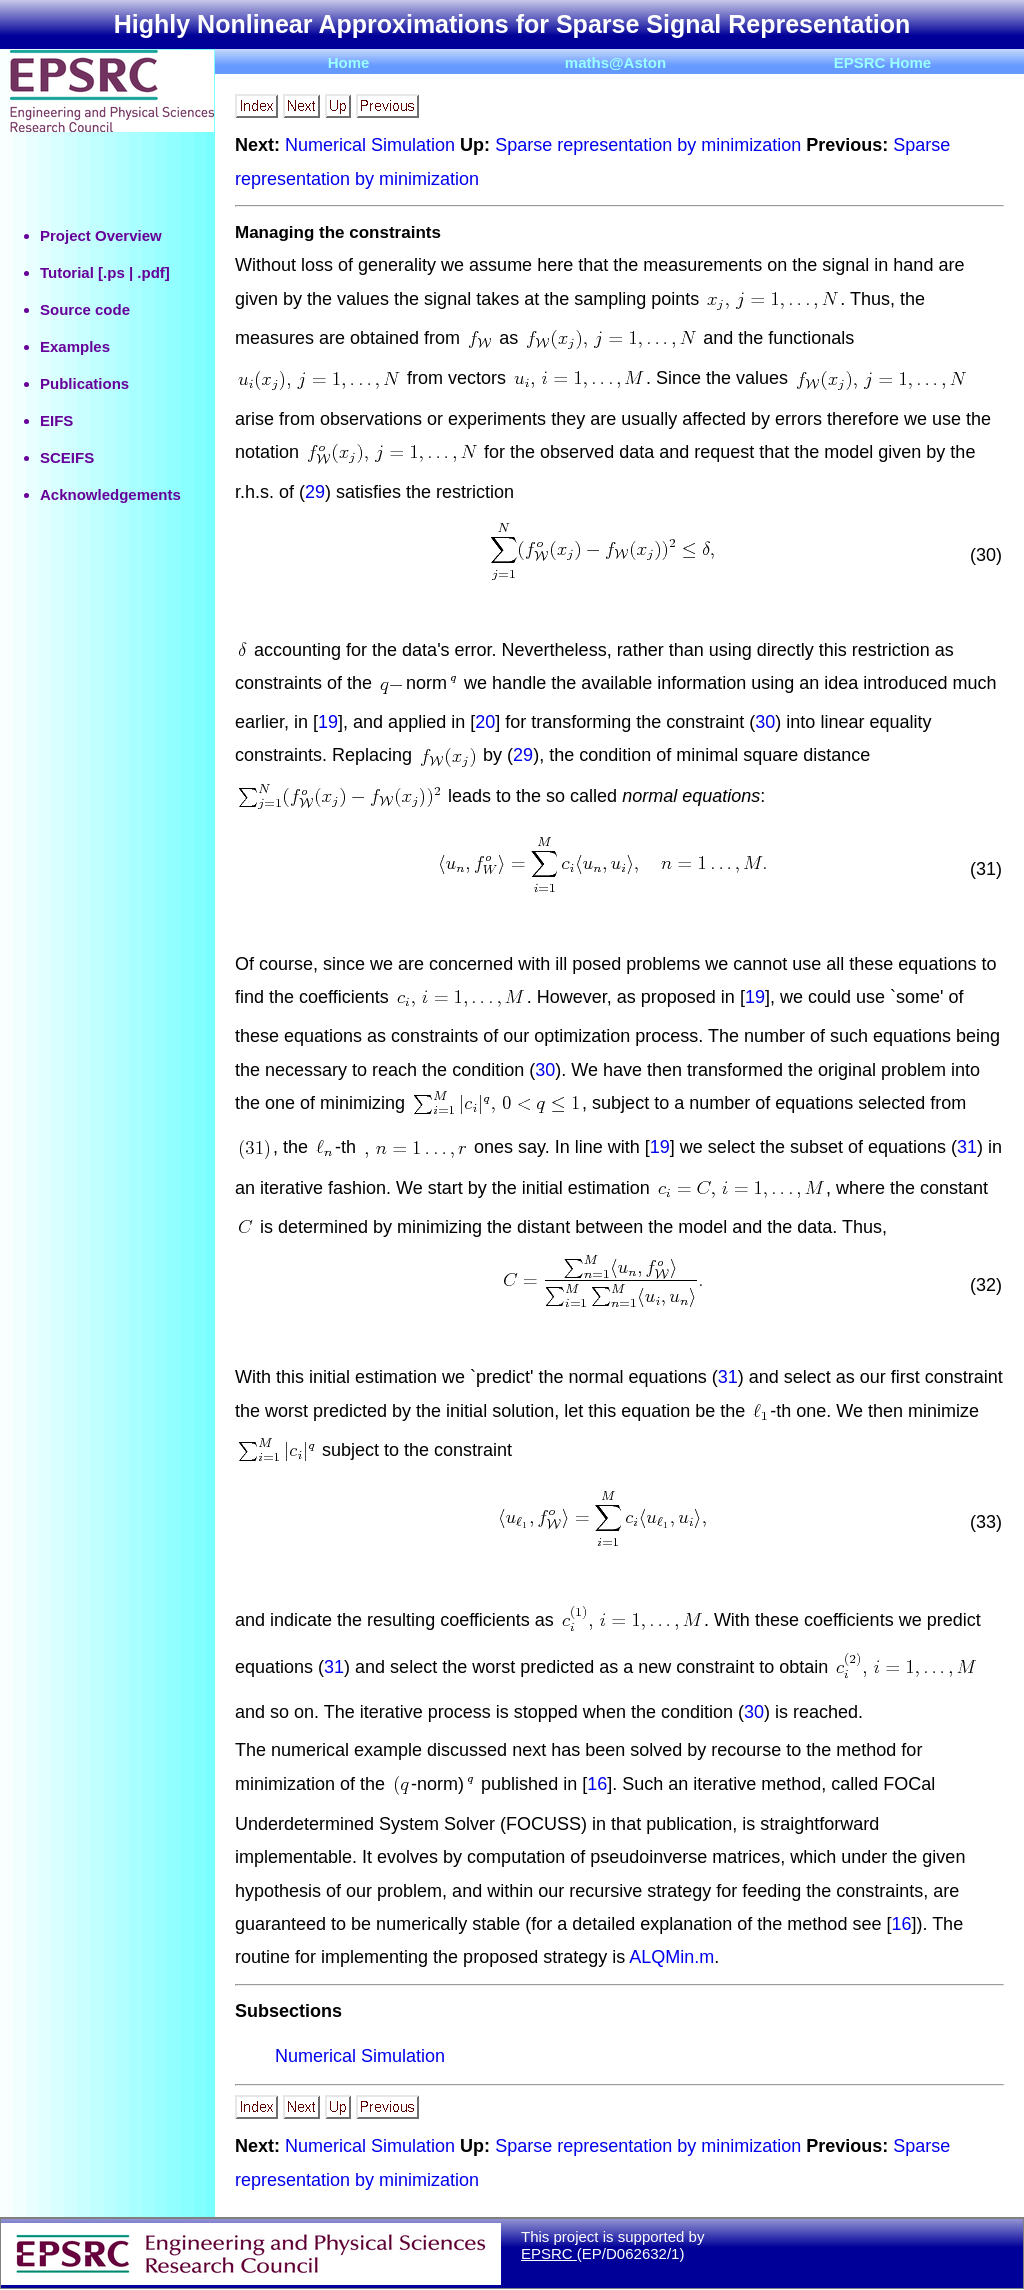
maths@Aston (615, 62)
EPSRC (549, 2253)
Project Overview (101, 235)
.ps (114, 272)
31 (967, 1147)
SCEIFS (67, 457)
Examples (75, 346)
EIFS (56, 420)
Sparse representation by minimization (648, 145)
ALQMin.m (671, 1957)
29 (315, 492)
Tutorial (67, 272)
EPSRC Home (883, 62)
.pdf (151, 272)
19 (328, 722)
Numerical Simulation (370, 145)
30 (765, 722)
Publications (84, 383)
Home (349, 62)
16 (597, 1784)
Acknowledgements (110, 494)
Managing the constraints (338, 232)
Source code (85, 309)
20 (485, 722)
